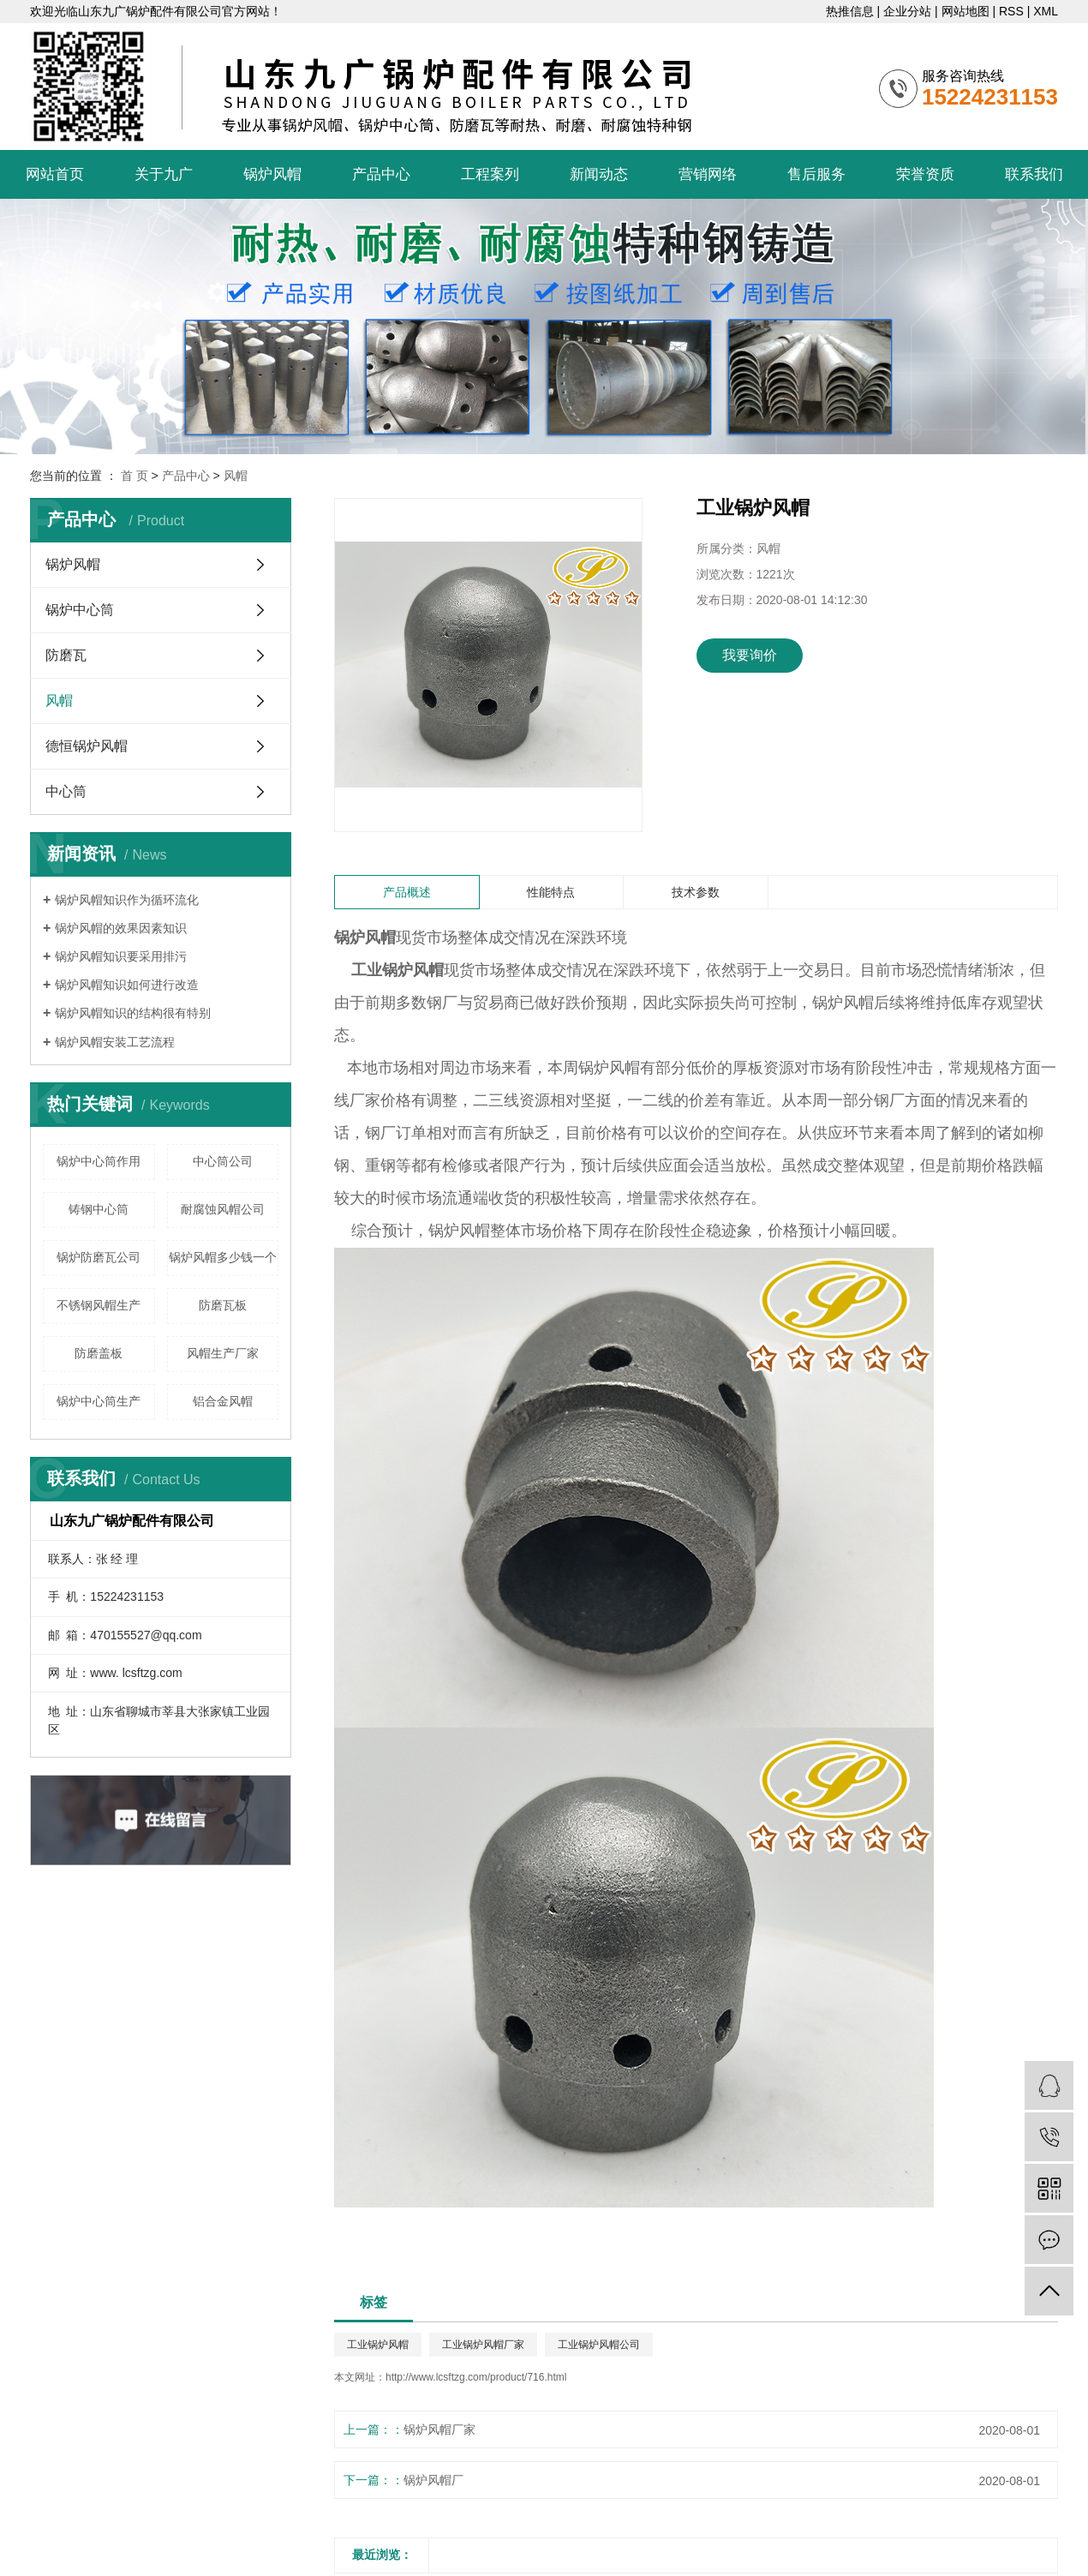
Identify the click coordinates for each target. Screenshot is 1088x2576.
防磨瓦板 (223, 1305)
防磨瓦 (66, 655)
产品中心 (381, 174)
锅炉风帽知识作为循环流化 (127, 900)
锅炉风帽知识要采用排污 (121, 956)
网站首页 (55, 174)
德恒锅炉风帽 (86, 746)
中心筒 (66, 791)
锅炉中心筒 (79, 609)
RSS (1011, 11)
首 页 (134, 475)
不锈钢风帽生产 (98, 1305)
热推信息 (850, 11)
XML (1045, 11)
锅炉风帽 (272, 174)
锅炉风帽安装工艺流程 (115, 1042)
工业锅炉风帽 (378, 2345)
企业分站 (907, 11)
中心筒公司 (223, 1161)
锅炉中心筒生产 (98, 1401)
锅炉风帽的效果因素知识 (121, 928)
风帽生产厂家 (223, 1353)
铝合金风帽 (223, 1401)
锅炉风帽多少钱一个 (223, 1257)
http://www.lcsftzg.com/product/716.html (476, 2377)
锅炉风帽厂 (433, 2480)
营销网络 (708, 174)
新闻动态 (599, 174)
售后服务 (816, 174)
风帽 (236, 475)
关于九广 (164, 174)
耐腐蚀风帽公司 (223, 1209)
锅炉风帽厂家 (439, 2429)
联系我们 (1034, 174)
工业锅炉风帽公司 (599, 2345)
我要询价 (749, 655)
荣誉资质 (925, 174)
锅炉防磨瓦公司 (98, 1257)
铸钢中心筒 (99, 1209)
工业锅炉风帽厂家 (483, 2345)
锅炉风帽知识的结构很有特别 (133, 1013)
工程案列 (490, 174)
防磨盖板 (99, 1353)
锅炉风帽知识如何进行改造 (127, 984)
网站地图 (965, 11)
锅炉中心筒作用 (98, 1161)
